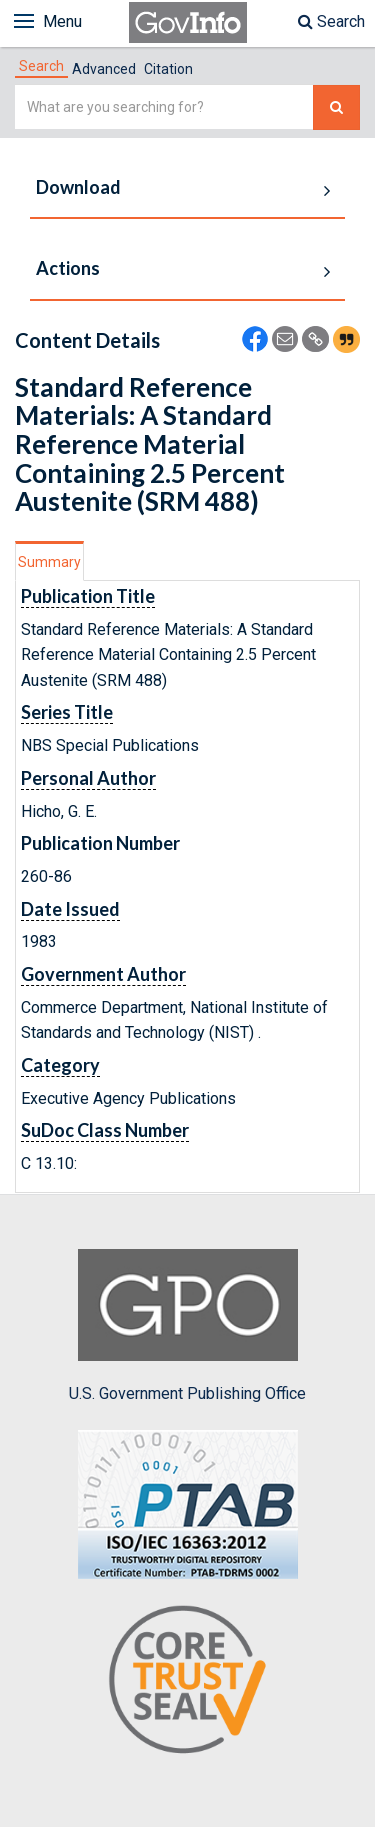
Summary (49, 562)
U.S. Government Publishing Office (187, 1326)
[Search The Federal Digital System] (336, 107)
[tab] (41, 66)
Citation (168, 69)
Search (331, 21)
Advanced (104, 69)
